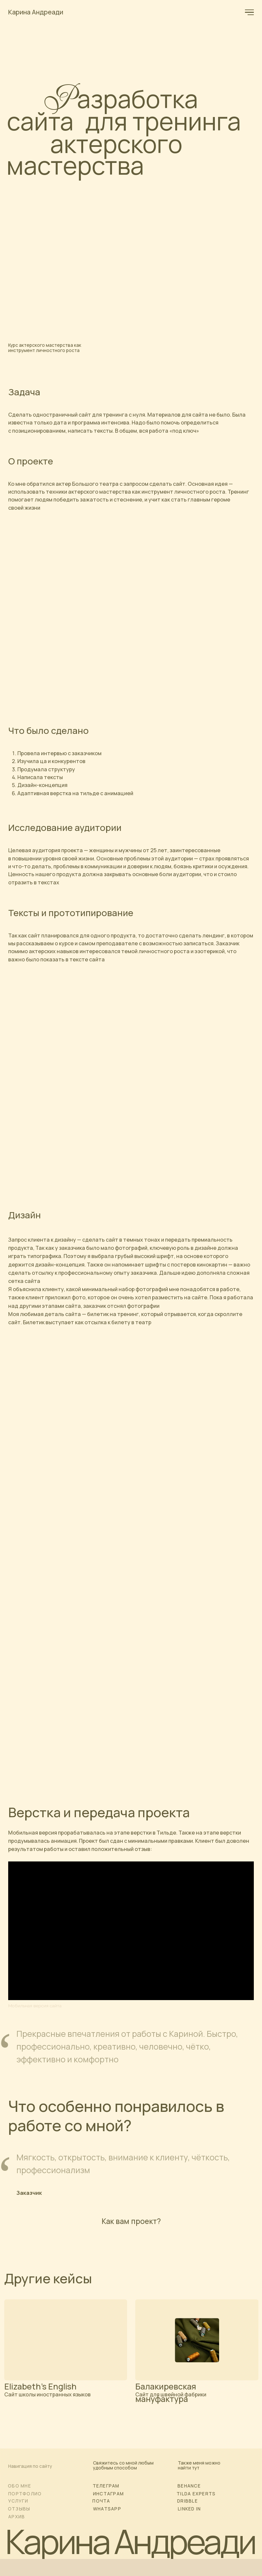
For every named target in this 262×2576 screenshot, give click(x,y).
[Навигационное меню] (249, 12)
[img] (65, 2339)
